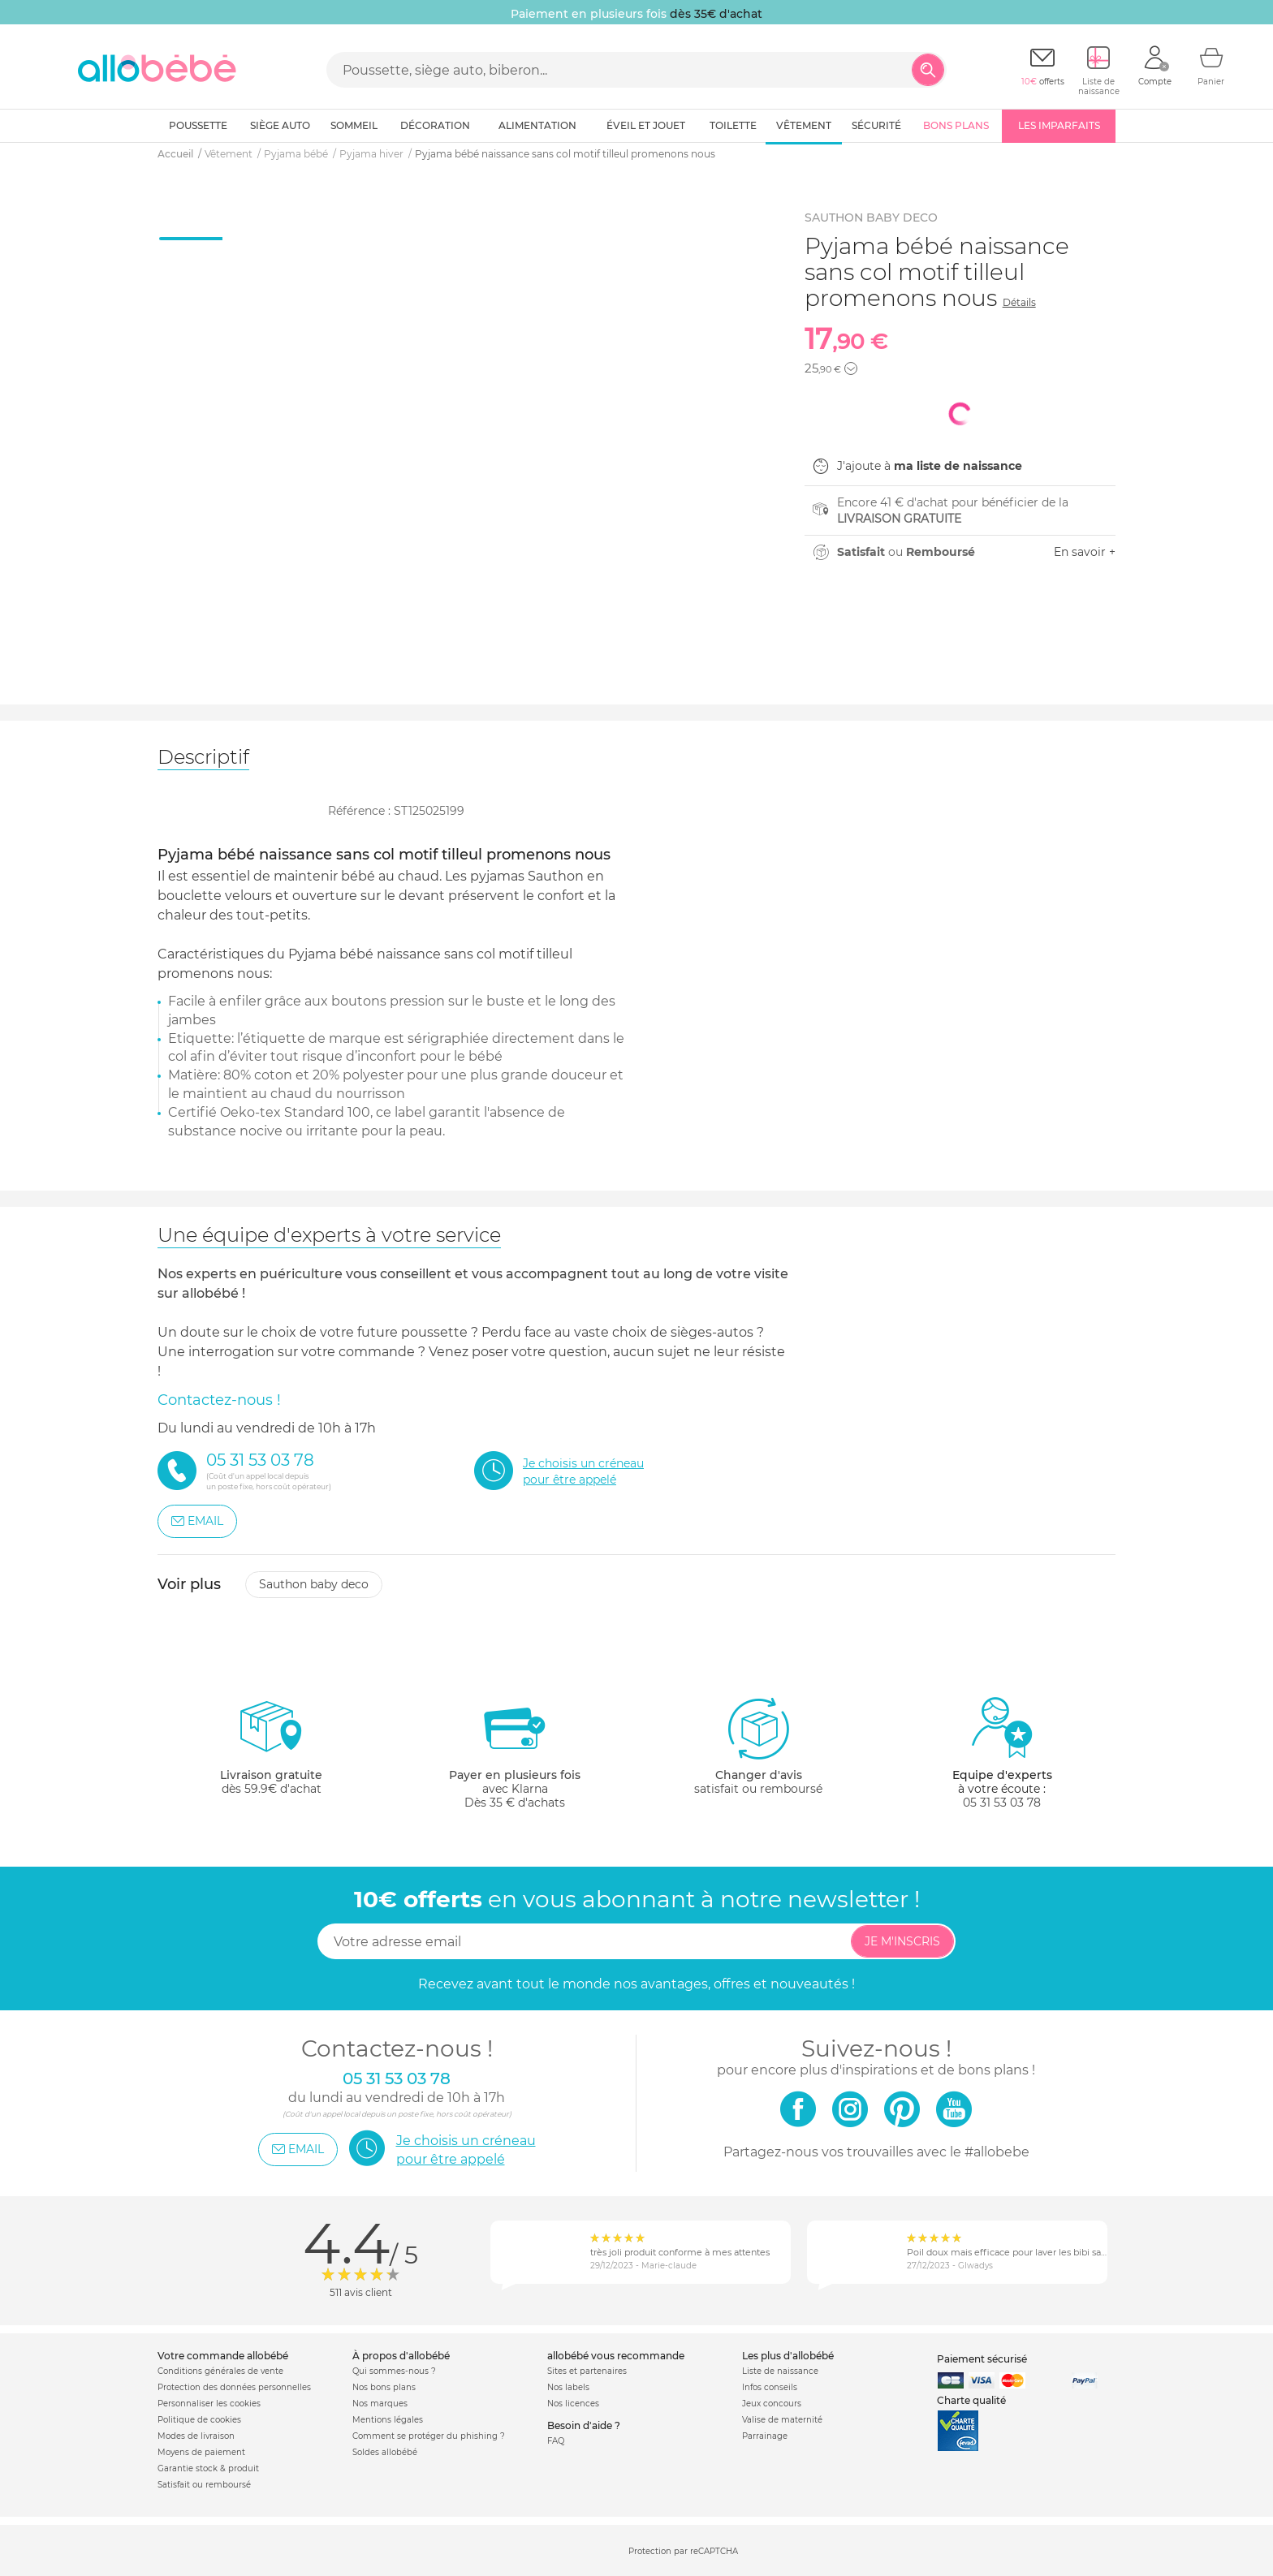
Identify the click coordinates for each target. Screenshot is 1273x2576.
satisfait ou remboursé (758, 1745)
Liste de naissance (780, 2371)
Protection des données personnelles (234, 2387)
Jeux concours (771, 2403)
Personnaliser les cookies (209, 2403)
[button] (850, 368)
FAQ (555, 2441)
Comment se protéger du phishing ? (428, 2436)
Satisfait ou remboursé (204, 2484)
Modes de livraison (196, 2436)
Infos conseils (769, 2387)
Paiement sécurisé (982, 2359)
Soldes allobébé (384, 2452)
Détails (1019, 302)
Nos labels (568, 2387)
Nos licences (573, 2403)
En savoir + (1084, 552)
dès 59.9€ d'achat (271, 1752)
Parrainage (765, 2436)
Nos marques (380, 2403)
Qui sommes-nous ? (394, 2371)
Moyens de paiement (201, 2452)
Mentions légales (387, 2419)
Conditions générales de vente (220, 2371)
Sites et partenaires (587, 2371)
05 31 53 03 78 (1002, 1802)
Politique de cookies (199, 2419)
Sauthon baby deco (314, 1584)
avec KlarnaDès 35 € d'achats (514, 1752)
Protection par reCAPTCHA (683, 2551)
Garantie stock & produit (208, 2468)
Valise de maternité (782, 2419)
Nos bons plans (384, 2387)
